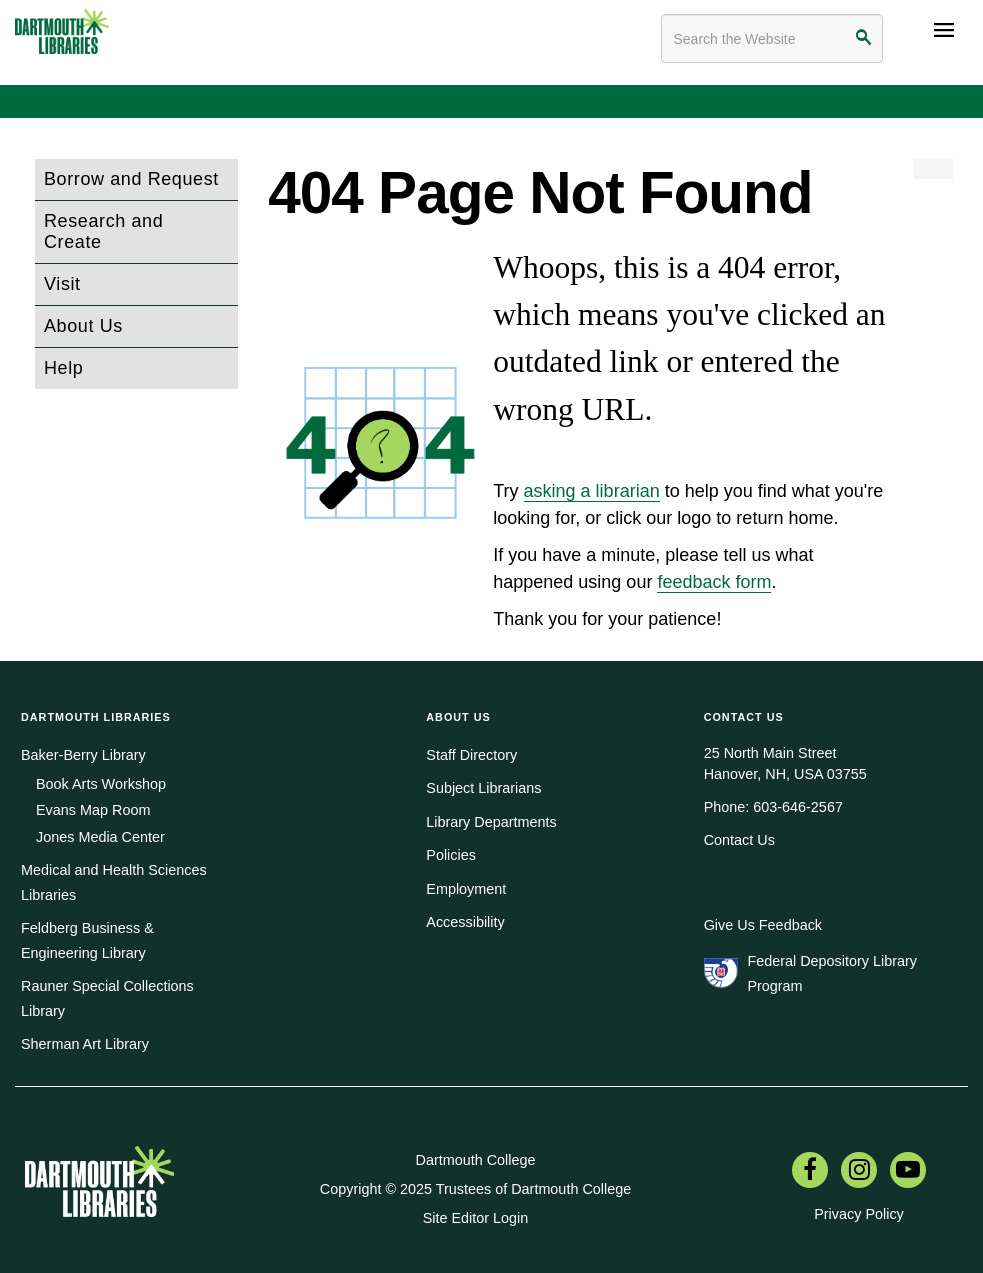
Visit (62, 284)
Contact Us (739, 840)
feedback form (714, 582)
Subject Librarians (483, 788)
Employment (466, 889)
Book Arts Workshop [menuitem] (101, 784)
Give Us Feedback (763, 925)
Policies (451, 855)
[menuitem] (810, 1172)
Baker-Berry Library (83, 755)
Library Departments (491, 822)
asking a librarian (592, 491)
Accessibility (465, 922)
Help (63, 368)
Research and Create (103, 231)
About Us (83, 326)
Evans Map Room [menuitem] (93, 810)
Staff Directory (471, 755)
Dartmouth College (476, 1160)
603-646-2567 (798, 807)
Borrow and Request (131, 179)
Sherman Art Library (85, 1044)
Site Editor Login (476, 1218)
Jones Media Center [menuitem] (100, 837)
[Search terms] (772, 38)
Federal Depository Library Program (832, 973)
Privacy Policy (859, 1214)
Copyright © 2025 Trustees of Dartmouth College (475, 1189)
